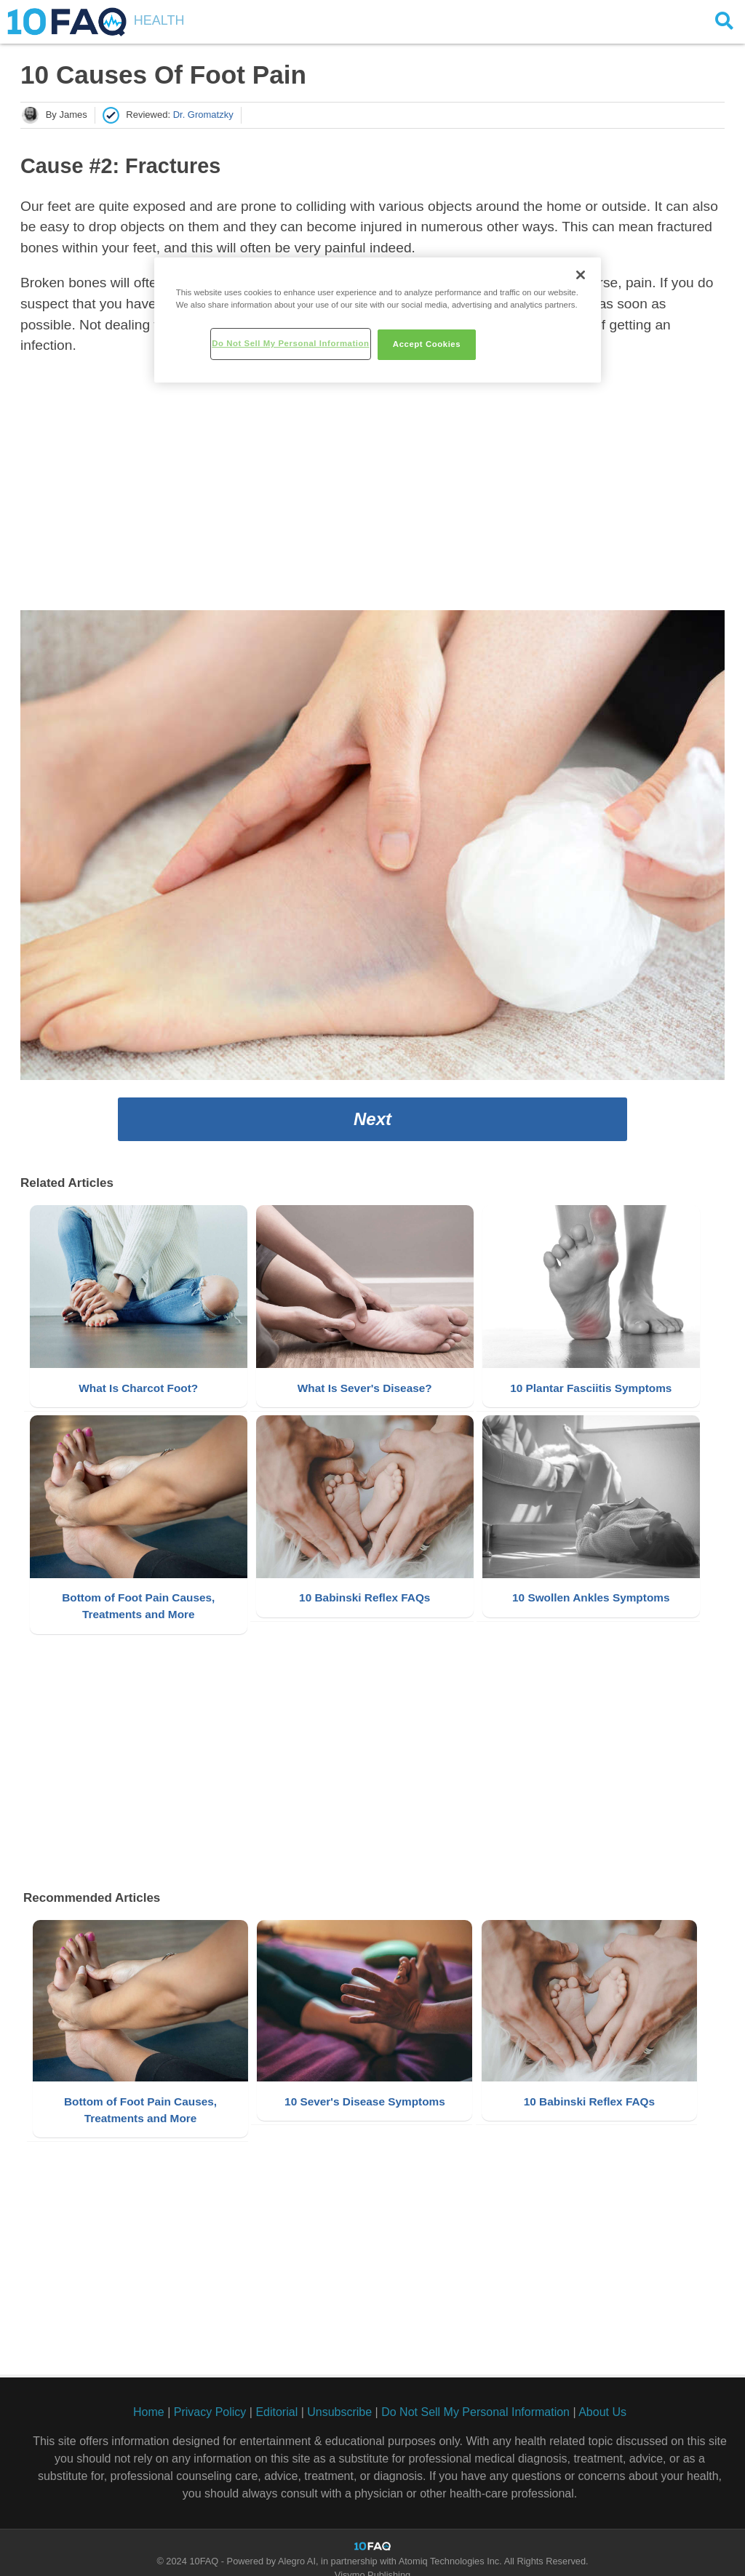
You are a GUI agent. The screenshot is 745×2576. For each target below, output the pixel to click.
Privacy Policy (210, 2399)
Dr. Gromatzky (203, 114)
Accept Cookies (427, 344)
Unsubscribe (339, 2399)
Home (148, 2399)
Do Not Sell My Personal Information (475, 2399)
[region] (377, 320)
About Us (602, 2399)
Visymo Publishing (372, 2561)
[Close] (581, 275)
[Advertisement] (372, 486)
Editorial (276, 2399)
